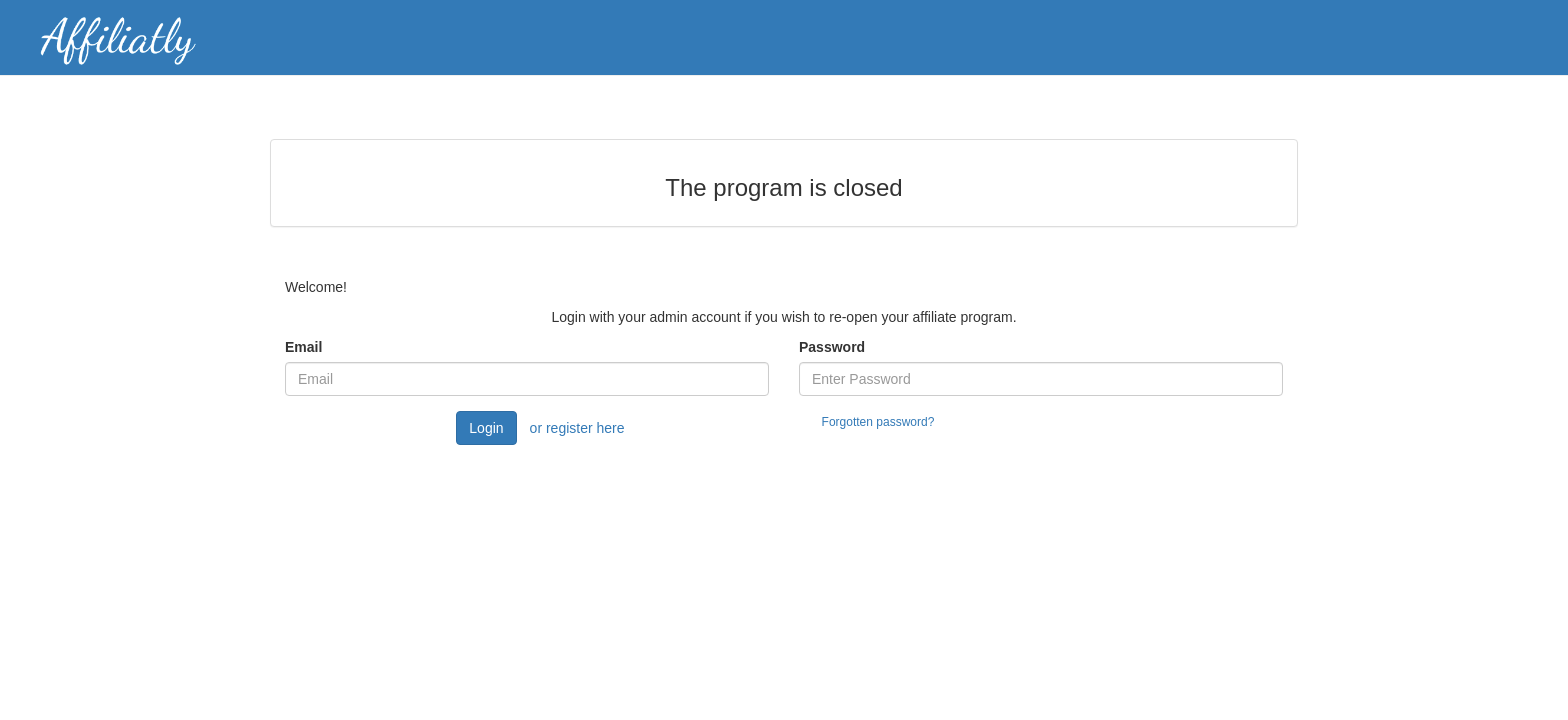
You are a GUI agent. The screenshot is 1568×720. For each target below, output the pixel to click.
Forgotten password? (878, 422)
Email (303, 347)
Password (832, 347)
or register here (577, 428)
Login (486, 428)
